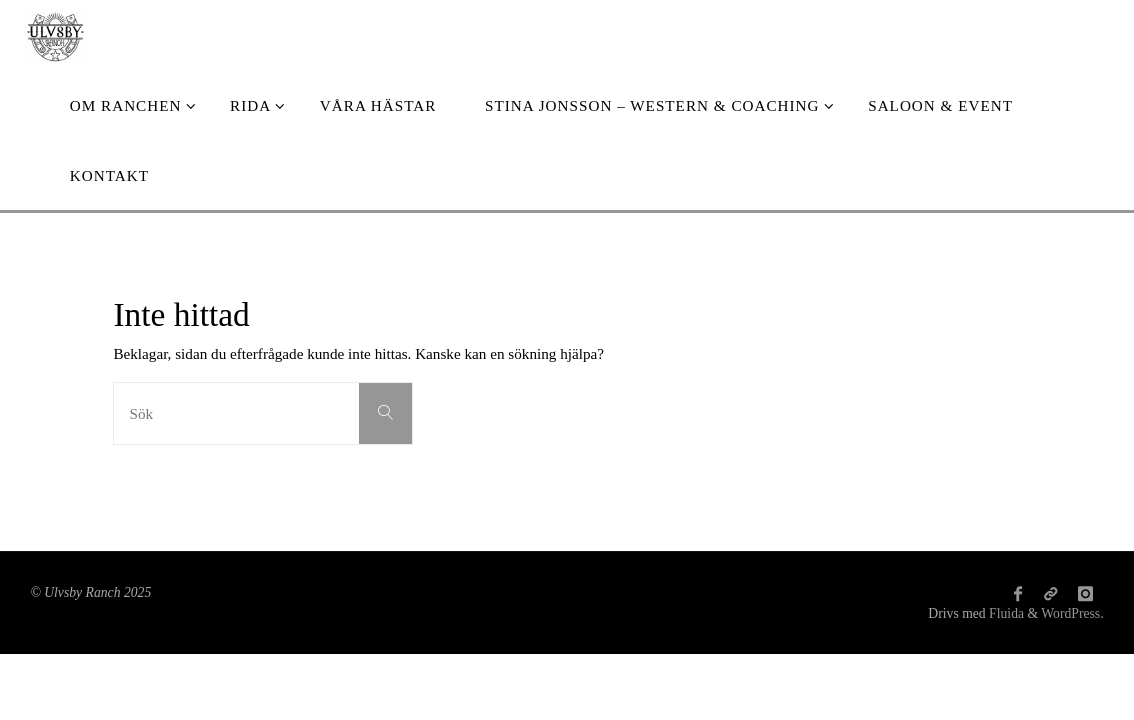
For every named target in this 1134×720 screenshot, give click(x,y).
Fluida (1005, 613)
